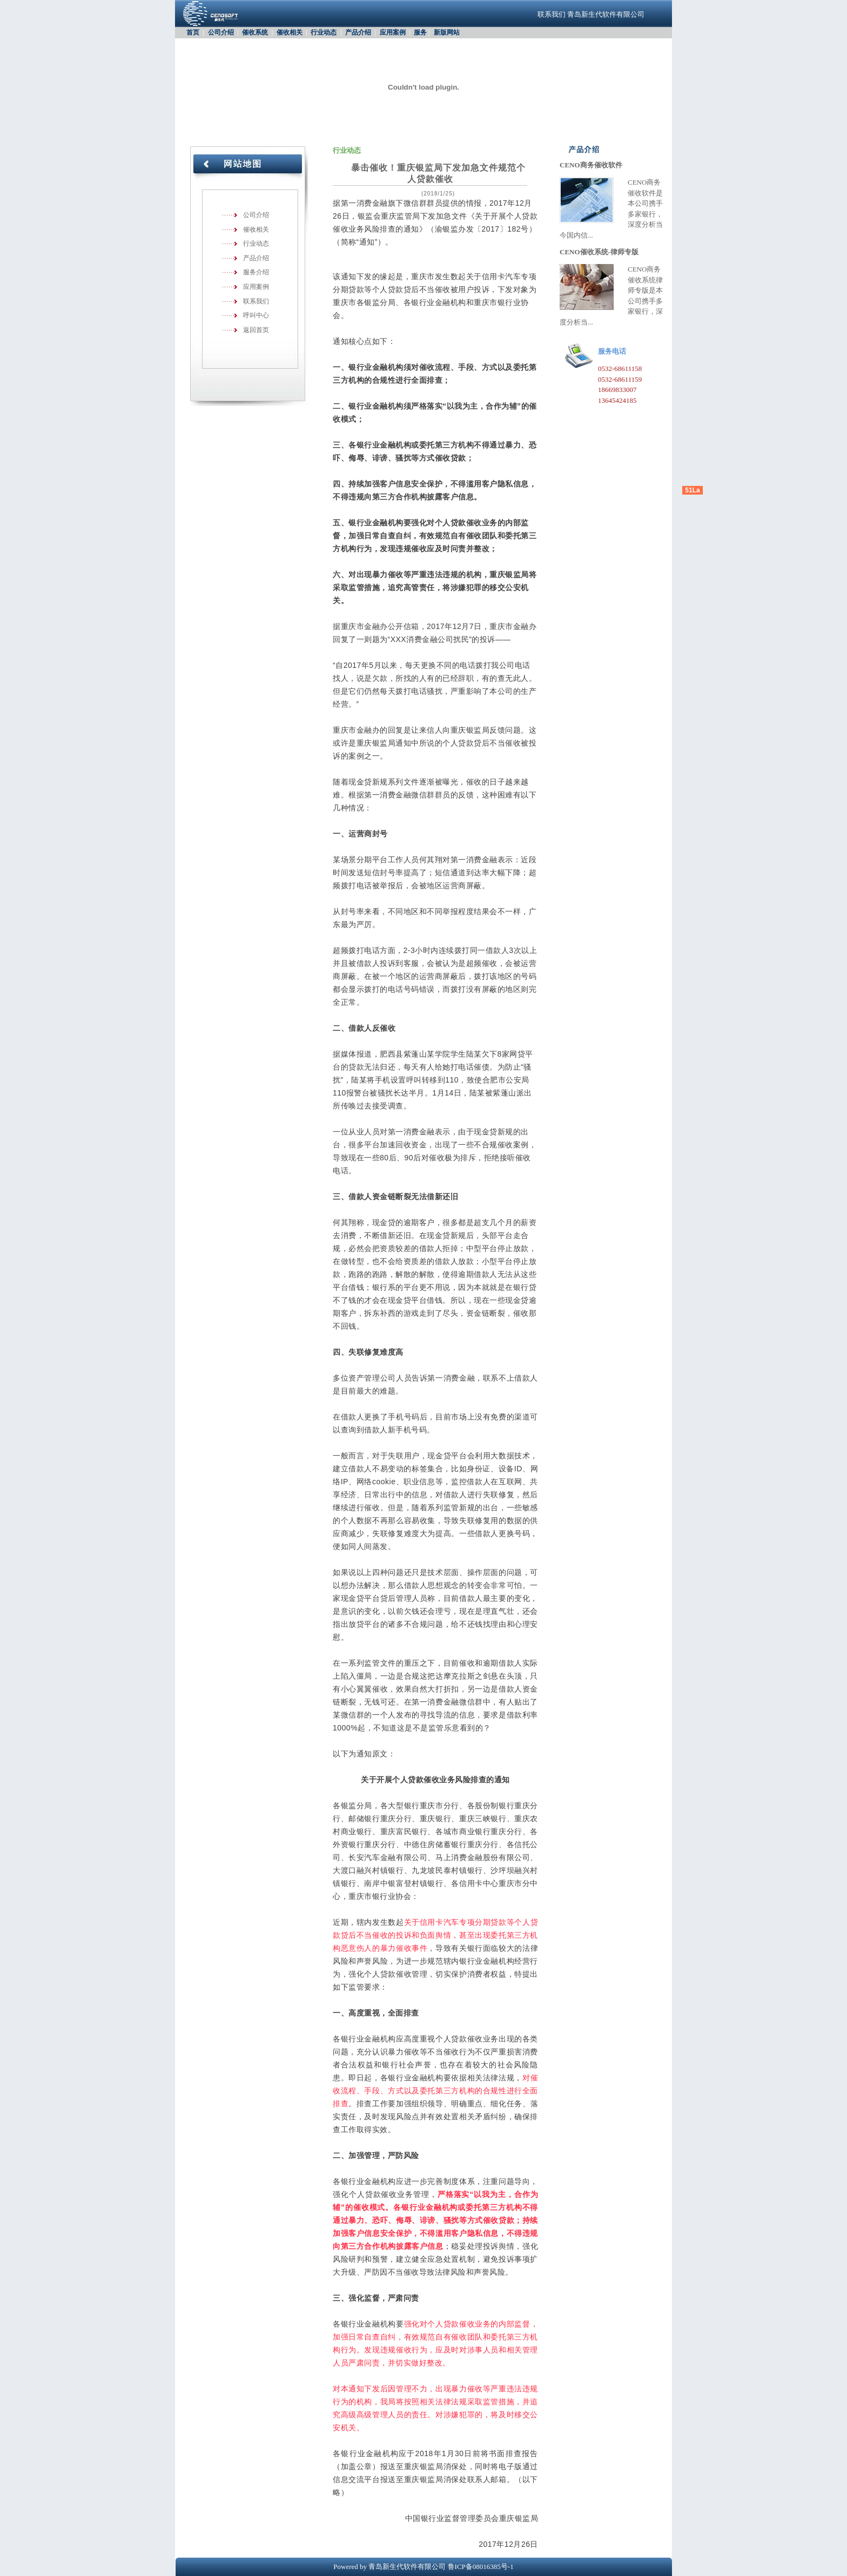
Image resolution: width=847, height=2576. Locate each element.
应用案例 (393, 32)
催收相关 (289, 32)
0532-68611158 (620, 368)
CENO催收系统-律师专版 (599, 252)
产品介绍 (358, 32)
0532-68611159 (620, 379)
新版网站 (447, 32)
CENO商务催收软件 (591, 165)
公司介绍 (221, 32)
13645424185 (617, 400)
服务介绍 (256, 272)
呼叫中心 (256, 315)
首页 (192, 32)
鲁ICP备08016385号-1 (481, 2567)
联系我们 (551, 14)
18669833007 (617, 390)
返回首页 (256, 330)
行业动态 (324, 32)
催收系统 (255, 32)
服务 (420, 32)
